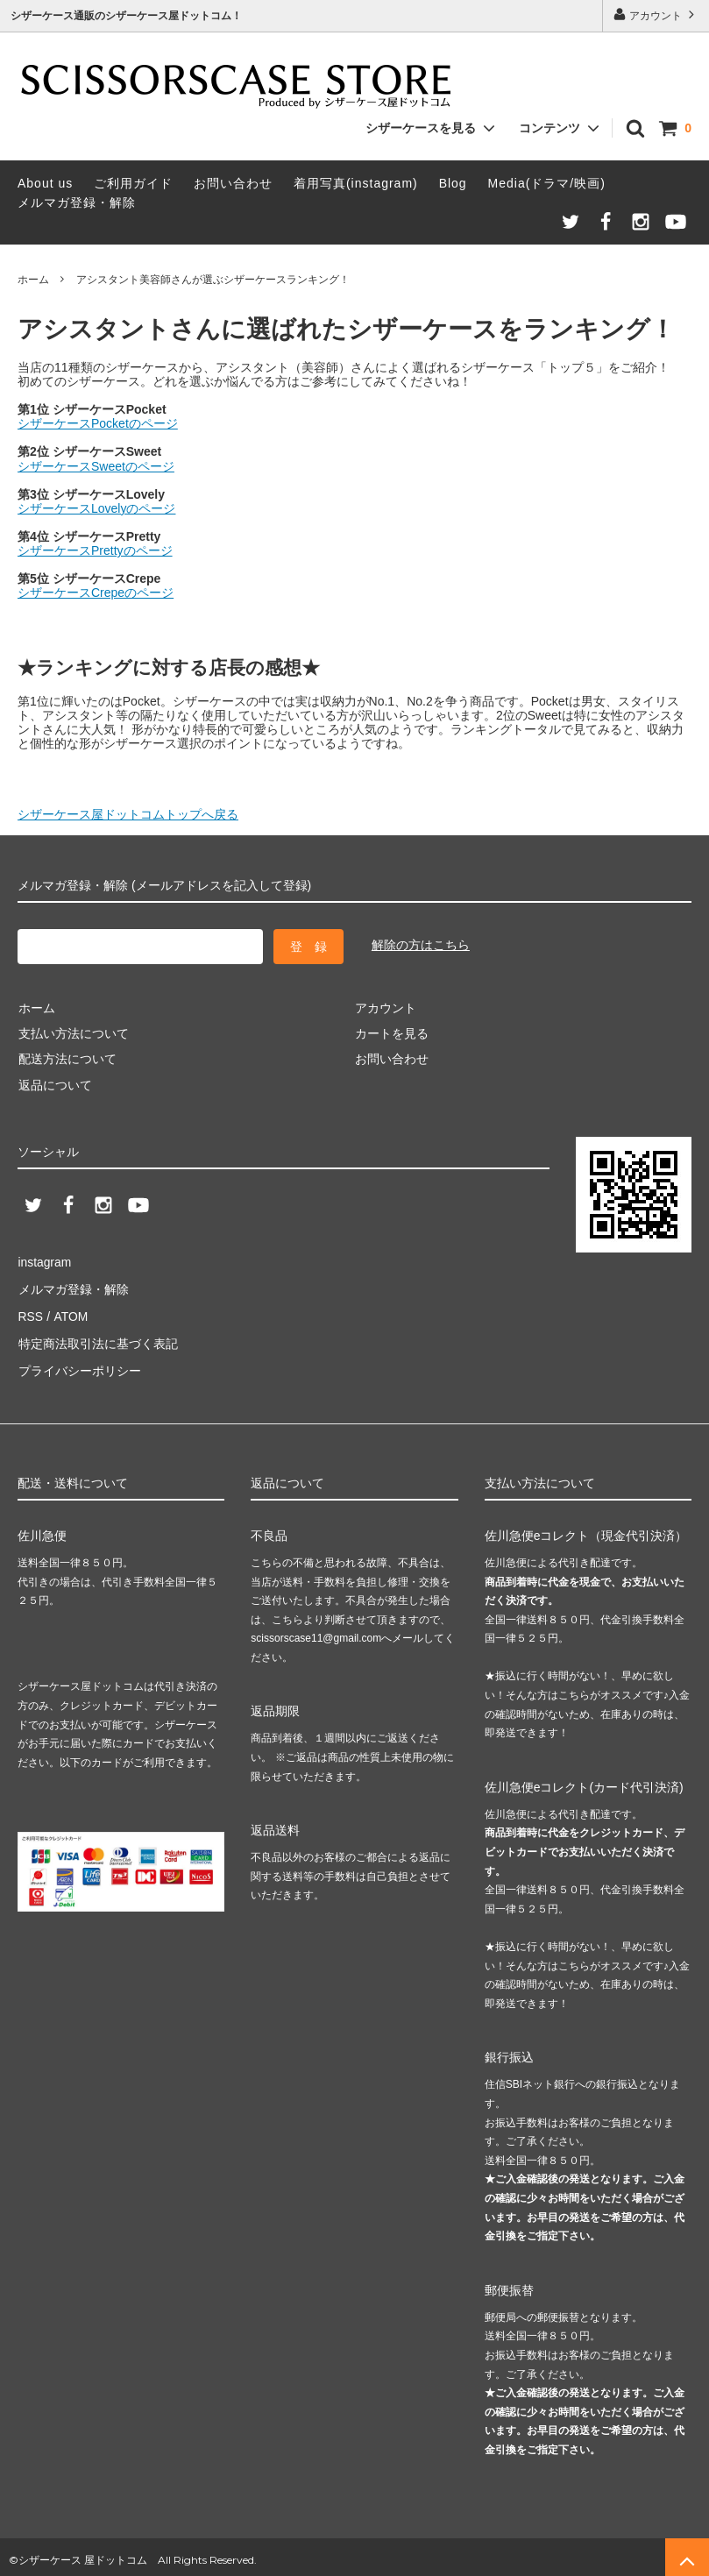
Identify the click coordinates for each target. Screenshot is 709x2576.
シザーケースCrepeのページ (96, 592)
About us (45, 183)
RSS (30, 1313)
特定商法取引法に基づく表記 (97, 1339)
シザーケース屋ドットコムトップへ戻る (128, 814)
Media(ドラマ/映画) (547, 183)
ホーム (33, 279)
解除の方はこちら (421, 945)
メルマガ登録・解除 (77, 202)
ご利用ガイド (133, 183)
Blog (453, 183)
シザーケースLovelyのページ (96, 508)
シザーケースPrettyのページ (95, 550)
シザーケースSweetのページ (96, 466)
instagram (44, 1261)
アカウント (656, 14)
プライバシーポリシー (79, 1365)
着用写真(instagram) (356, 183)
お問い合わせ (233, 183)
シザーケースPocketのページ (98, 423)
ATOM (70, 1313)
